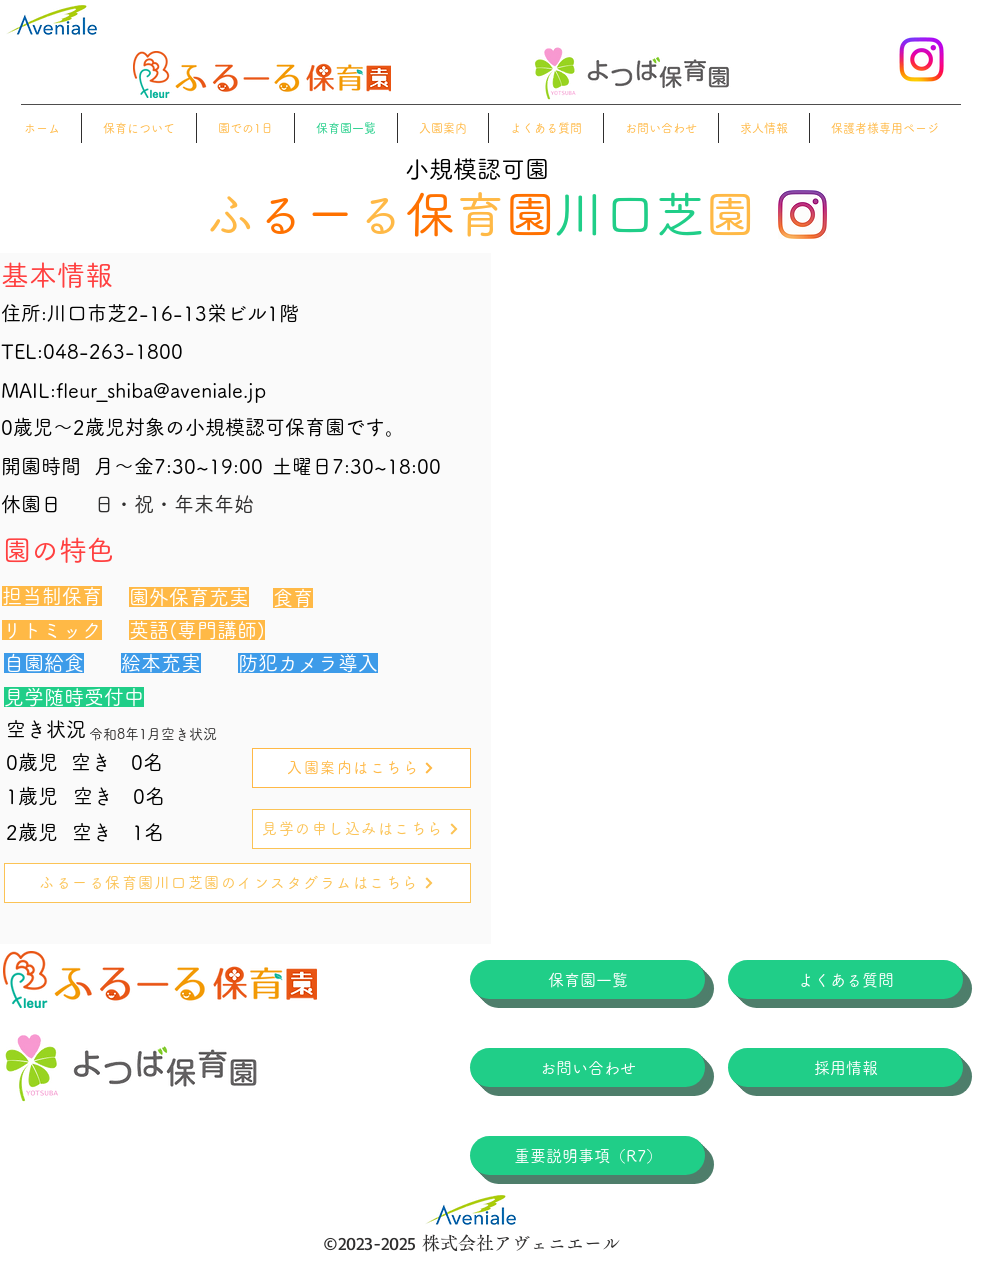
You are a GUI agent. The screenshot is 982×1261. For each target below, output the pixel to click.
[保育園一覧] (587, 979)
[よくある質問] (845, 979)
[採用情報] (845, 1067)
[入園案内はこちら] (361, 768)
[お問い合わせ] (587, 1067)
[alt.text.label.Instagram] (921, 59)
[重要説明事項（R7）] (587, 1155)
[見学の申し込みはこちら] (361, 829)
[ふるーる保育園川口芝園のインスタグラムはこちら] (237, 883)
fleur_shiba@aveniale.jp (161, 390)
